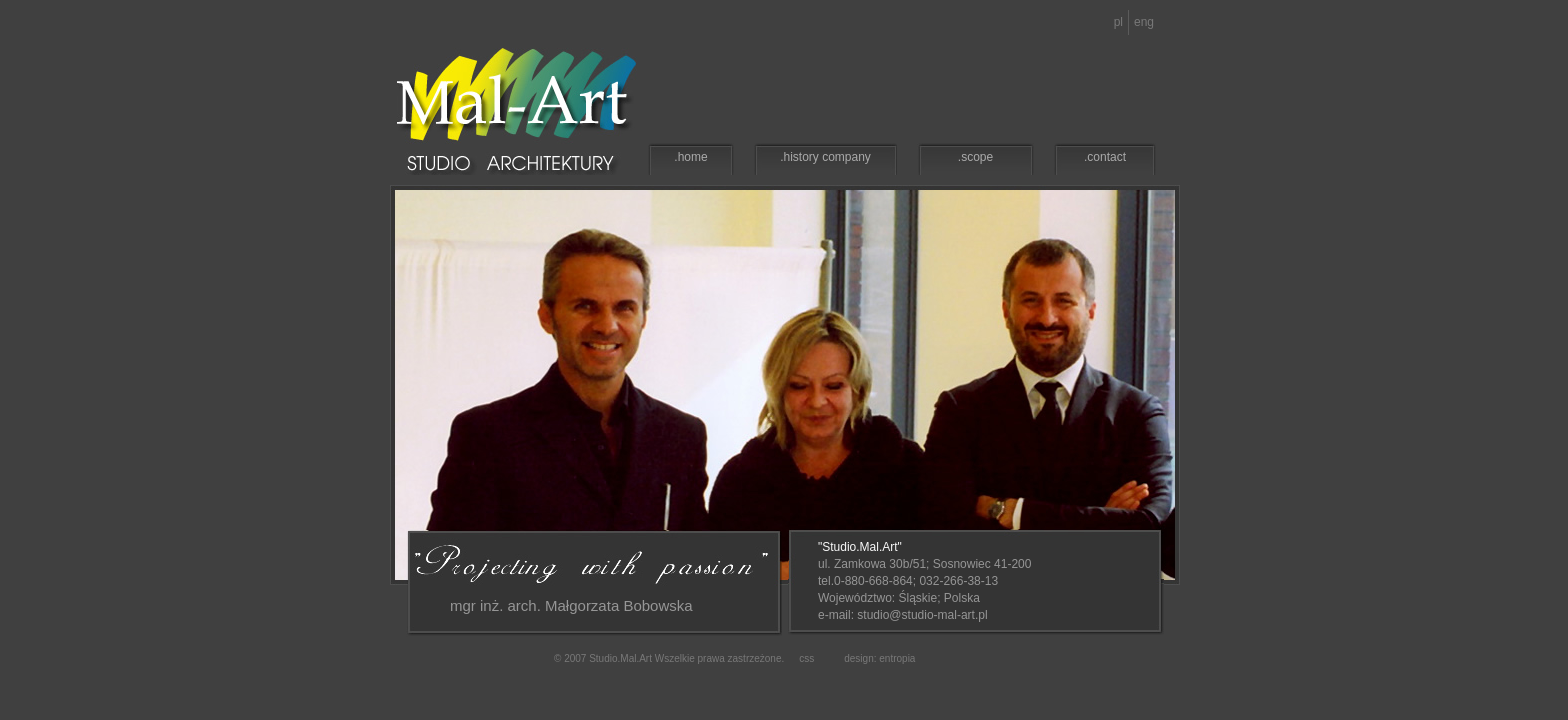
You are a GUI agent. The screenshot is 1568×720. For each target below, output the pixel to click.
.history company (825, 157)
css (806, 658)
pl (1118, 22)
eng (1144, 22)
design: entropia (879, 658)
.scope (975, 157)
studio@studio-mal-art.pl (922, 615)
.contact (1105, 157)
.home (690, 157)
